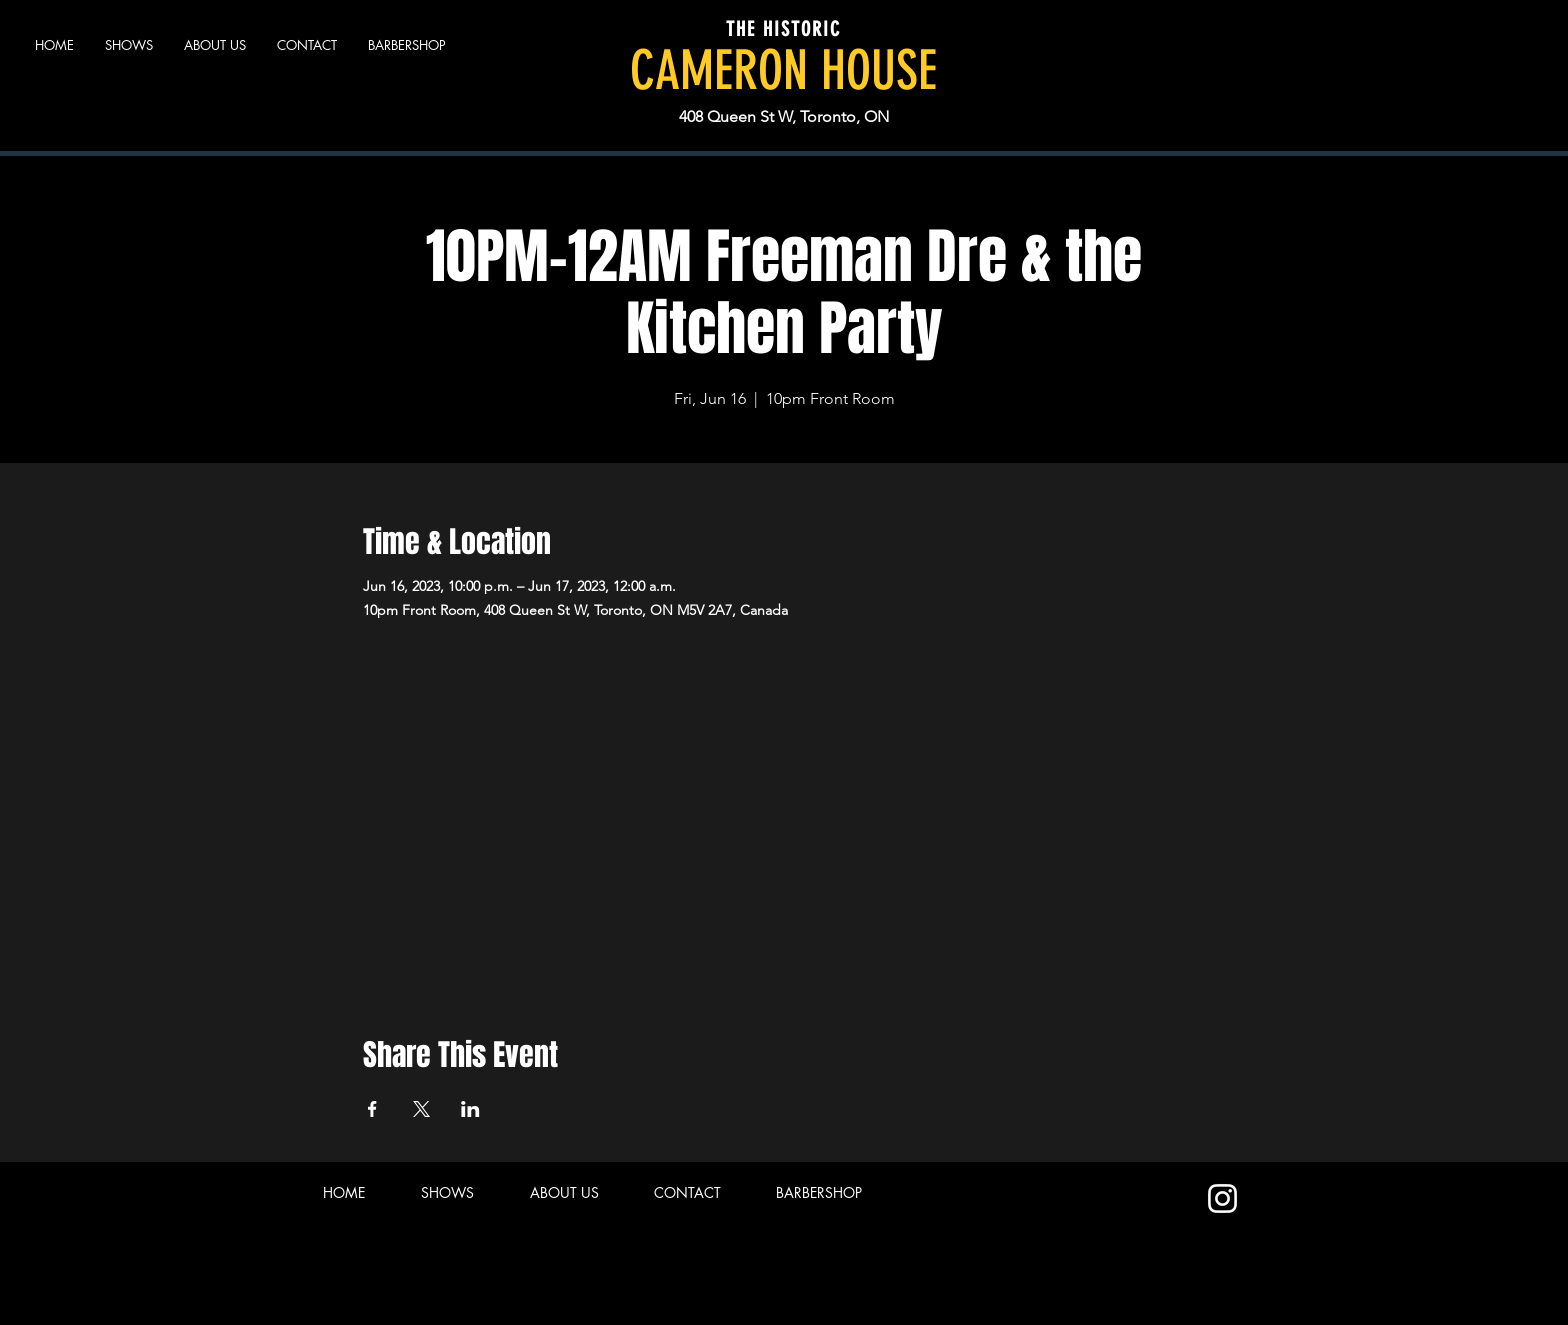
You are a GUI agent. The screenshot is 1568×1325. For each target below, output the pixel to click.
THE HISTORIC (783, 29)
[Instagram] (1222, 1198)
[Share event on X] (421, 1109)
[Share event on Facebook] (372, 1109)
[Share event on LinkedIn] (470, 1109)
